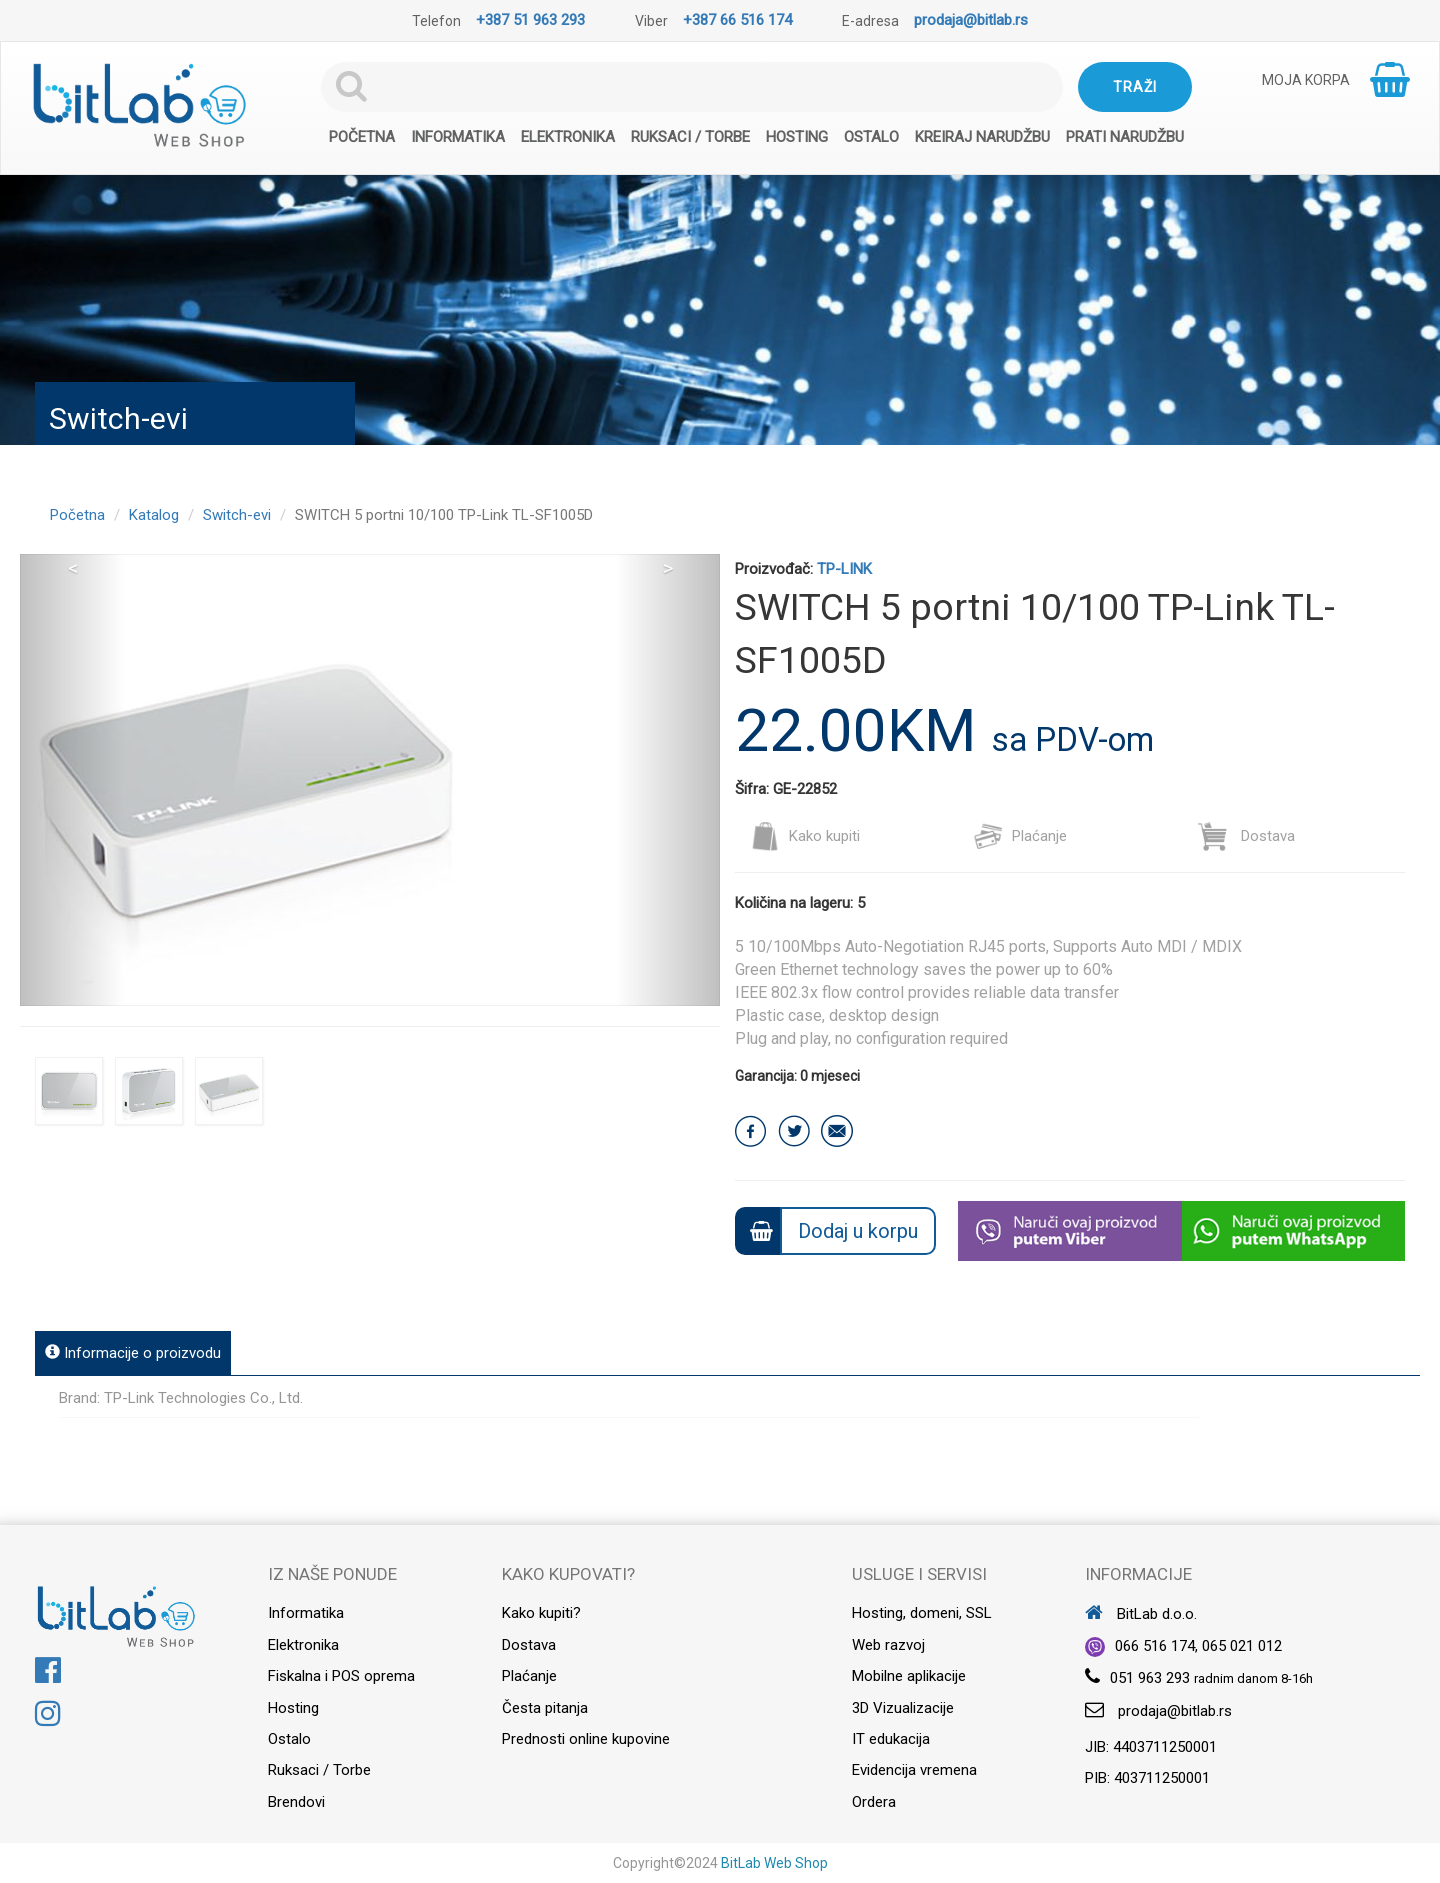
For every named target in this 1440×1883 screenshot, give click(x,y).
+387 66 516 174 (737, 20)
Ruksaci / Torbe (690, 137)
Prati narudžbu (1125, 137)
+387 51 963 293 (530, 20)
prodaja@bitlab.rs (971, 20)
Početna (362, 137)
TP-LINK (844, 569)
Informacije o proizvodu (133, 1353)
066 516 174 (1155, 1646)
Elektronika (568, 137)
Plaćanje (1020, 836)
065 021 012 (1242, 1646)
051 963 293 (1150, 1678)
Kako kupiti (805, 836)
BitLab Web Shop (774, 1863)
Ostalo (871, 137)
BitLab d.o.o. (1141, 1614)
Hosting (797, 137)
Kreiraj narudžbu (982, 137)
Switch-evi (237, 515)
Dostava (1246, 836)
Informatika (458, 137)
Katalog (154, 515)
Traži (1135, 87)
